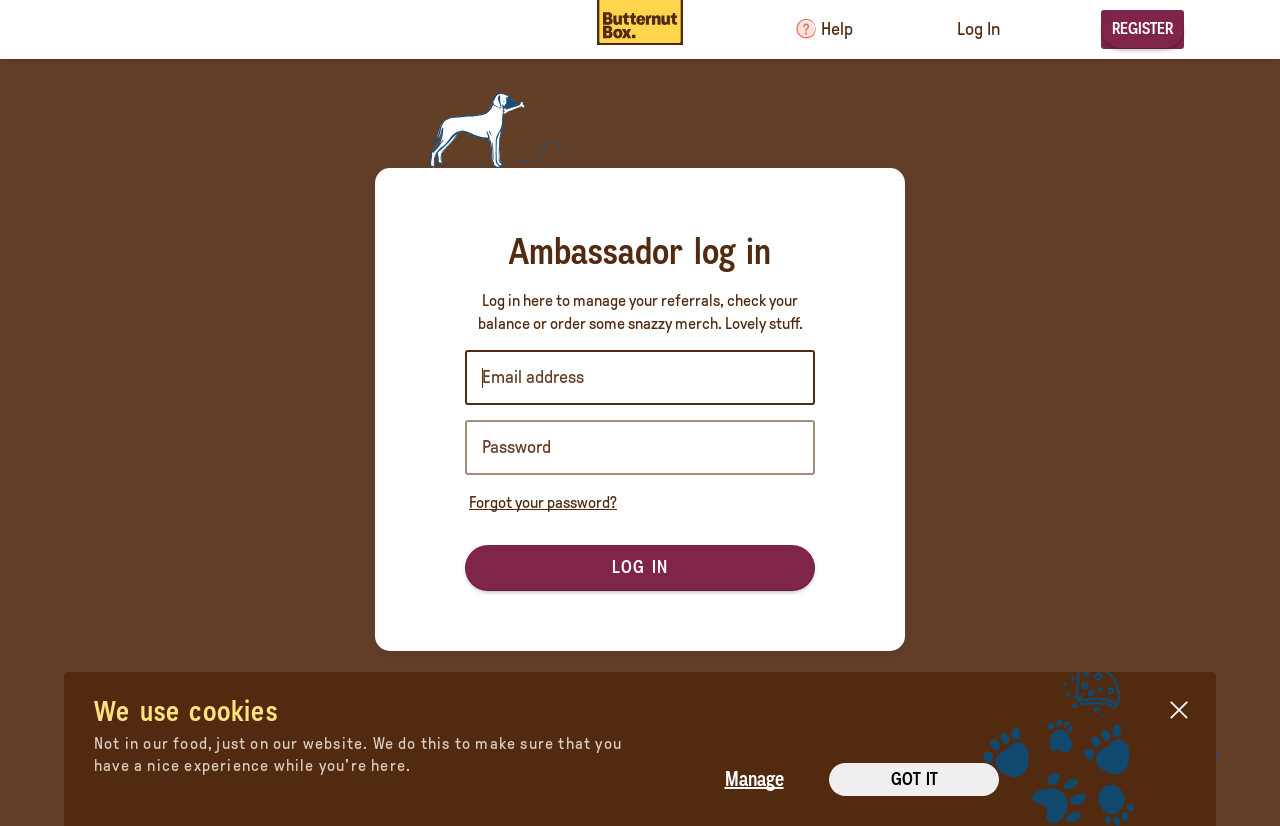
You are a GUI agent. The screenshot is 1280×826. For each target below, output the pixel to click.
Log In (978, 29)
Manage (754, 779)
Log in (640, 567)
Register (1142, 28)
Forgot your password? (543, 502)
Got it (914, 779)
